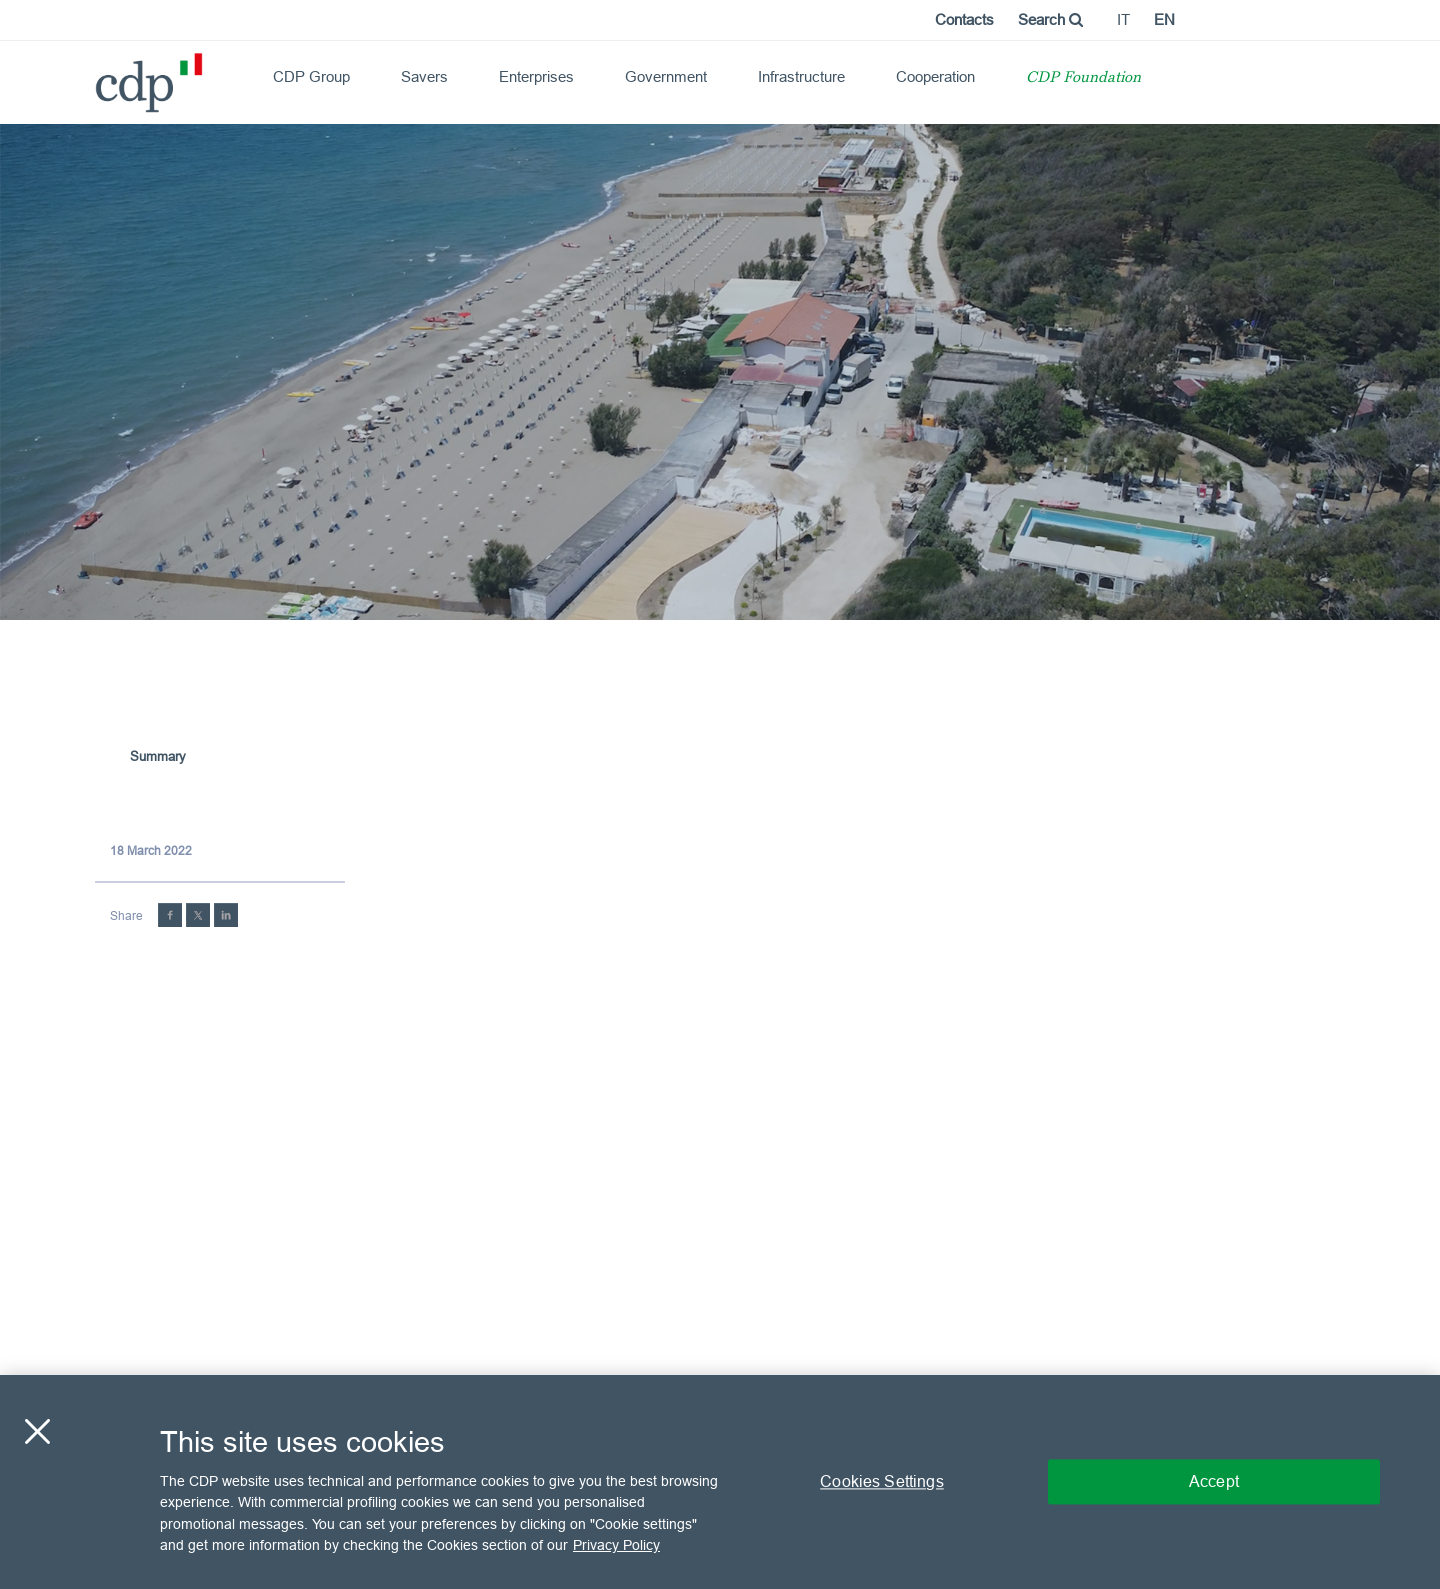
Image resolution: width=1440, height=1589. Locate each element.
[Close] (37, 1431)
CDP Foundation (1083, 78)
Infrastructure (801, 76)
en (1164, 19)
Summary (158, 756)
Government (666, 76)
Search (1050, 19)
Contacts (964, 19)
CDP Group (311, 76)
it (1123, 19)
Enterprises (536, 76)
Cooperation (935, 76)
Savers (424, 76)
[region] (720, 1482)
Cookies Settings (882, 1481)
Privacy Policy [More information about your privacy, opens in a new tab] (616, 1545)
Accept (1214, 1481)
